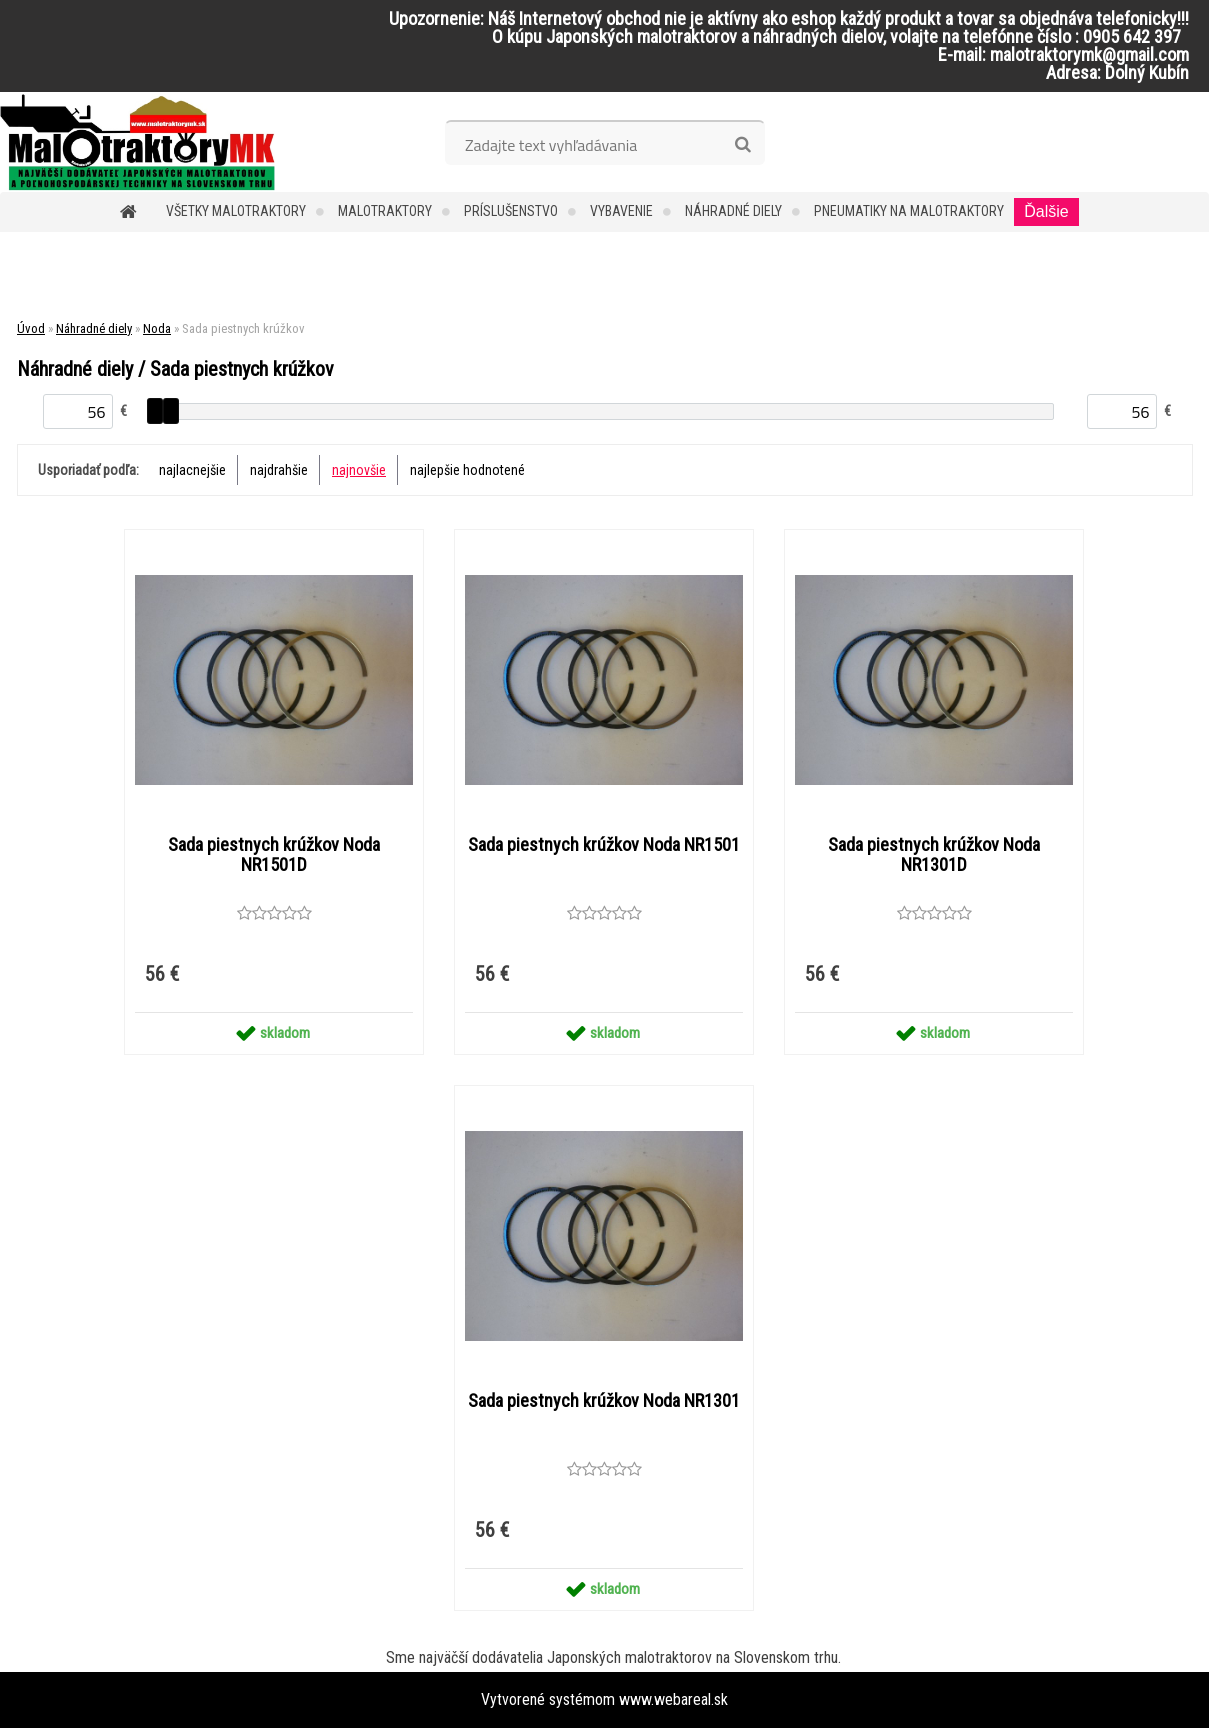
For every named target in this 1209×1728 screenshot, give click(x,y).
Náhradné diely (733, 211)
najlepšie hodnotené (467, 470)
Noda (157, 328)
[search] (742, 145)
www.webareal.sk (673, 1699)
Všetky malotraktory (236, 211)
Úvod (31, 328)
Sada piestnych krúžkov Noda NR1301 (604, 1401)
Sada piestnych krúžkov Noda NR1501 (604, 845)
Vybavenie (621, 211)
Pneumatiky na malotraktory (909, 211)
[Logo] (137, 142)
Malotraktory (385, 211)
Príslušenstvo (511, 211)
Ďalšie (1046, 211)
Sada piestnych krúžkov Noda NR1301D (934, 855)
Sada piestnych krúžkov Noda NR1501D (274, 855)
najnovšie (359, 470)
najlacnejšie (192, 470)
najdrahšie (279, 470)
